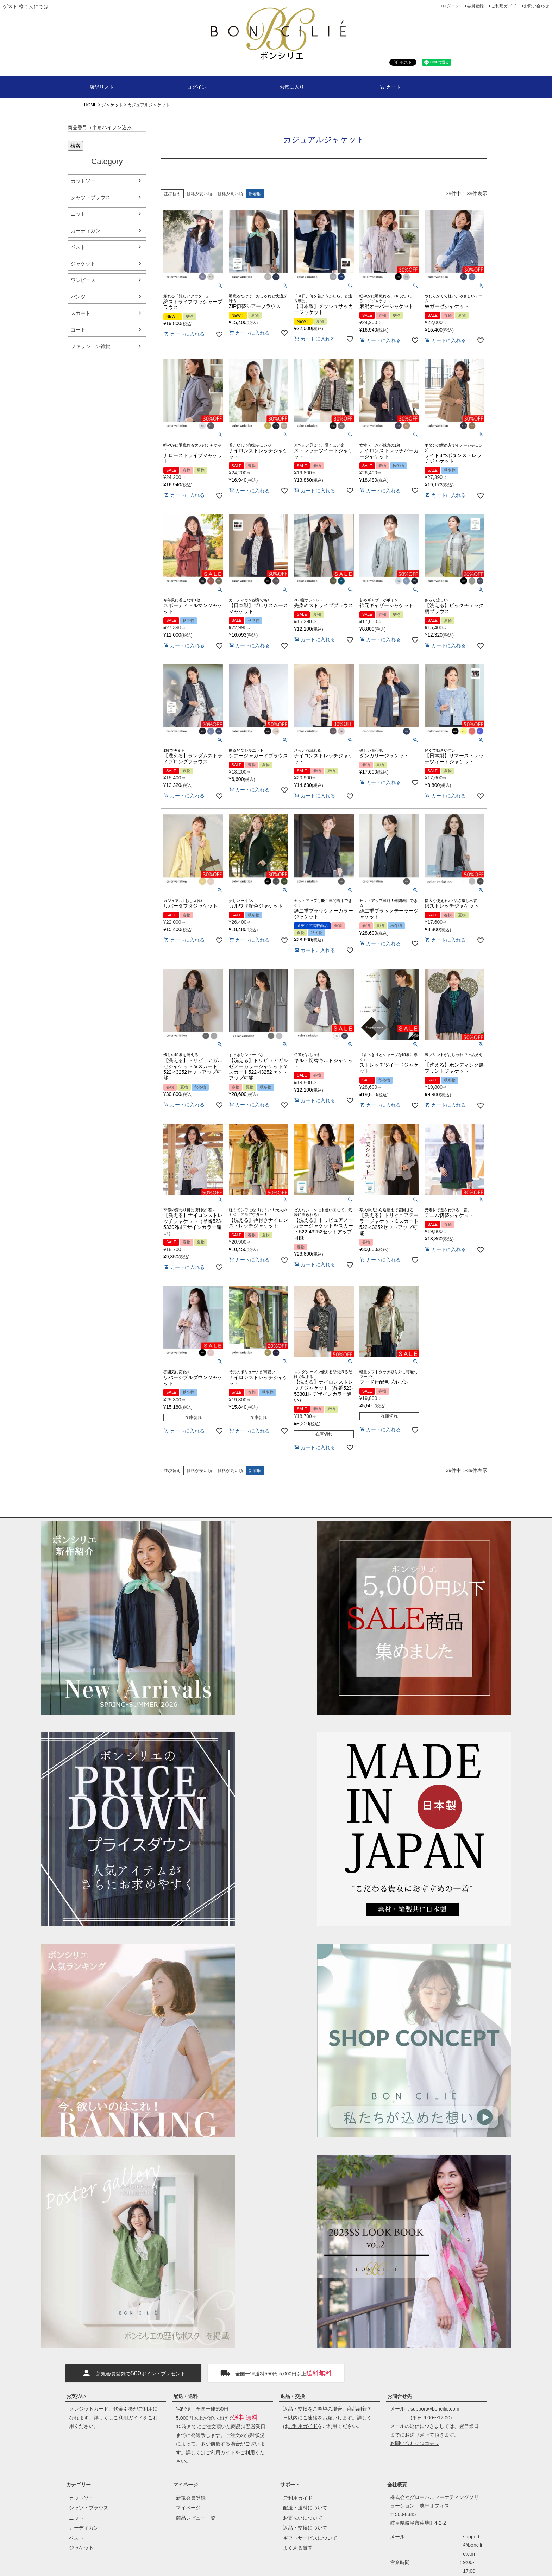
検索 (75, 146)
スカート (80, 313)
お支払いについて (302, 2518)
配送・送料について (305, 2508)
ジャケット (112, 104)
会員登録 (475, 6)
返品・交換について (305, 2528)
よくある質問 (298, 2548)
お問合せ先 (399, 2396)
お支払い (76, 2396)
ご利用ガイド (503, 6)
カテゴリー (78, 2484)
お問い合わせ (536, 6)
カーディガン (85, 230)
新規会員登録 (191, 2498)
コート (78, 330)
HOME (90, 104)
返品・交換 (292, 2396)
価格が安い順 (199, 193)
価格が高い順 (230, 193)
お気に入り (292, 87)
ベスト (78, 247)
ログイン (451, 6)
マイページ (185, 2484)
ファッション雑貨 (90, 346)
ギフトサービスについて (310, 2538)
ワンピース (83, 280)
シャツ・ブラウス (90, 197)
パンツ (78, 296)
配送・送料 (185, 2396)
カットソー (83, 181)
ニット (78, 214)
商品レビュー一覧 (195, 2518)
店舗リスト (101, 87)
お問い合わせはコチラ (414, 2443)
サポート (290, 2484)
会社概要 (397, 2484)
